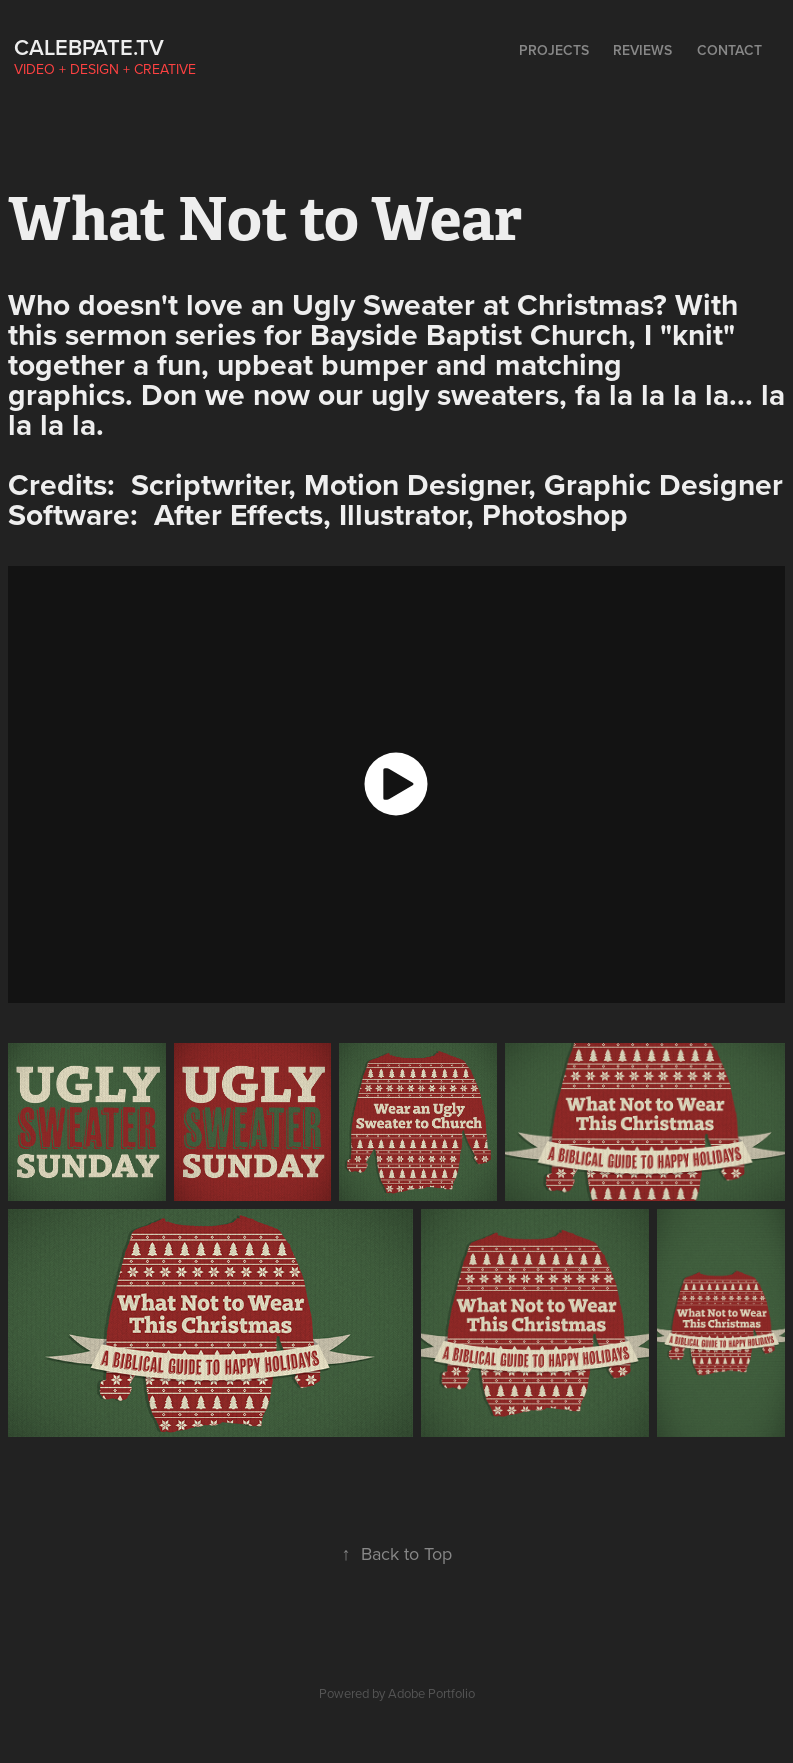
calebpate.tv (89, 47)
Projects (554, 50)
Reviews (642, 50)
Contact (729, 50)
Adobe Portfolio (431, 1693)
